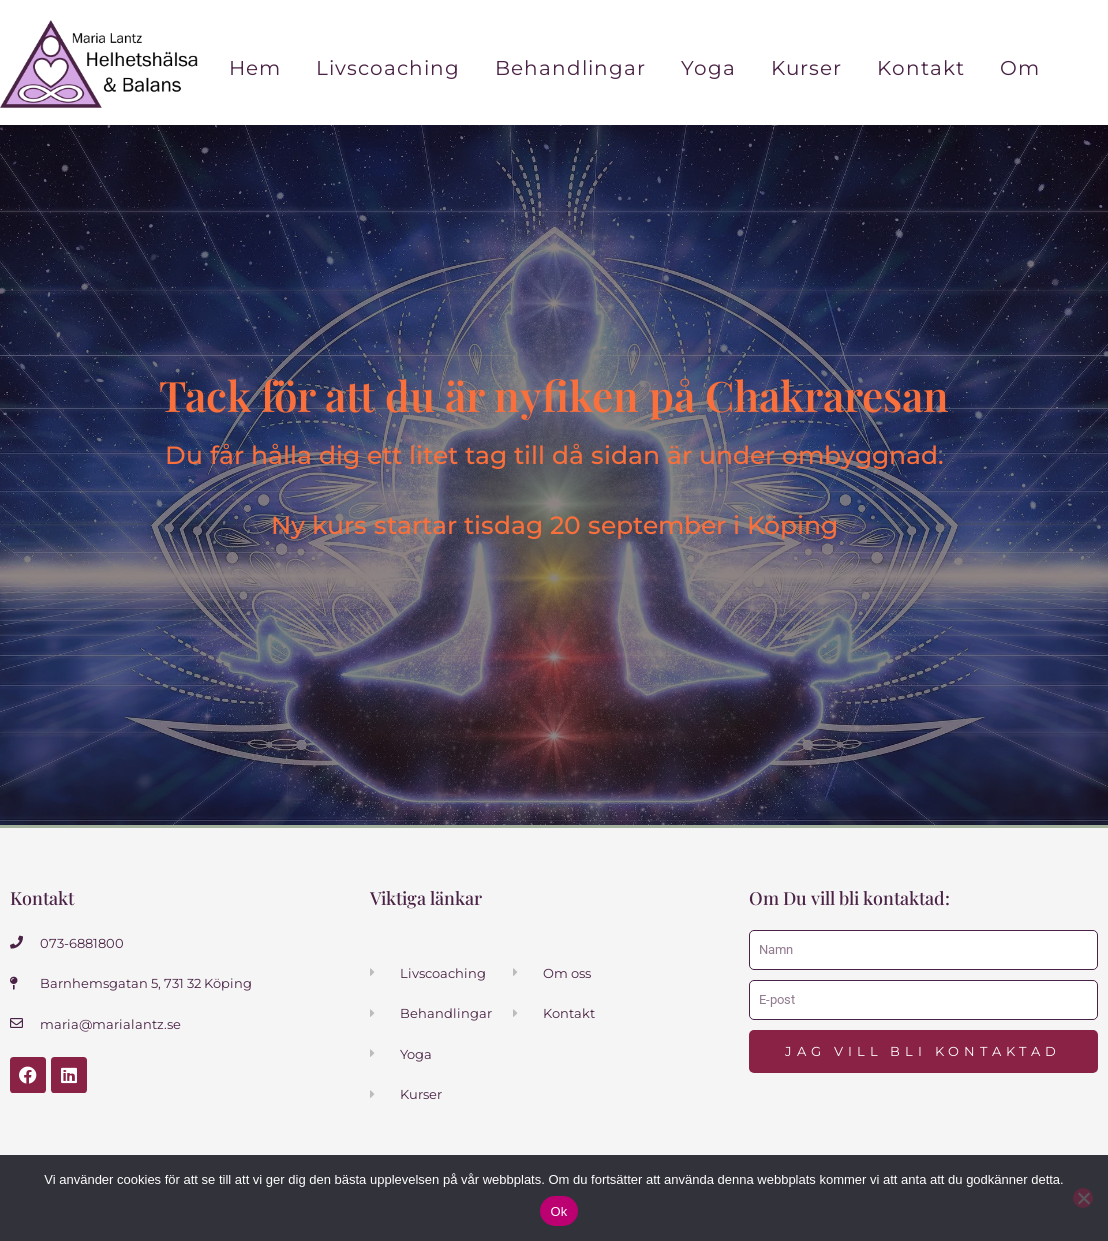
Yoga (708, 68)
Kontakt (921, 68)
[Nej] (1083, 1198)
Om (1020, 68)
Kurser (806, 68)
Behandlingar (570, 68)
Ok (558, 1211)
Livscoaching (388, 68)
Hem (255, 68)
